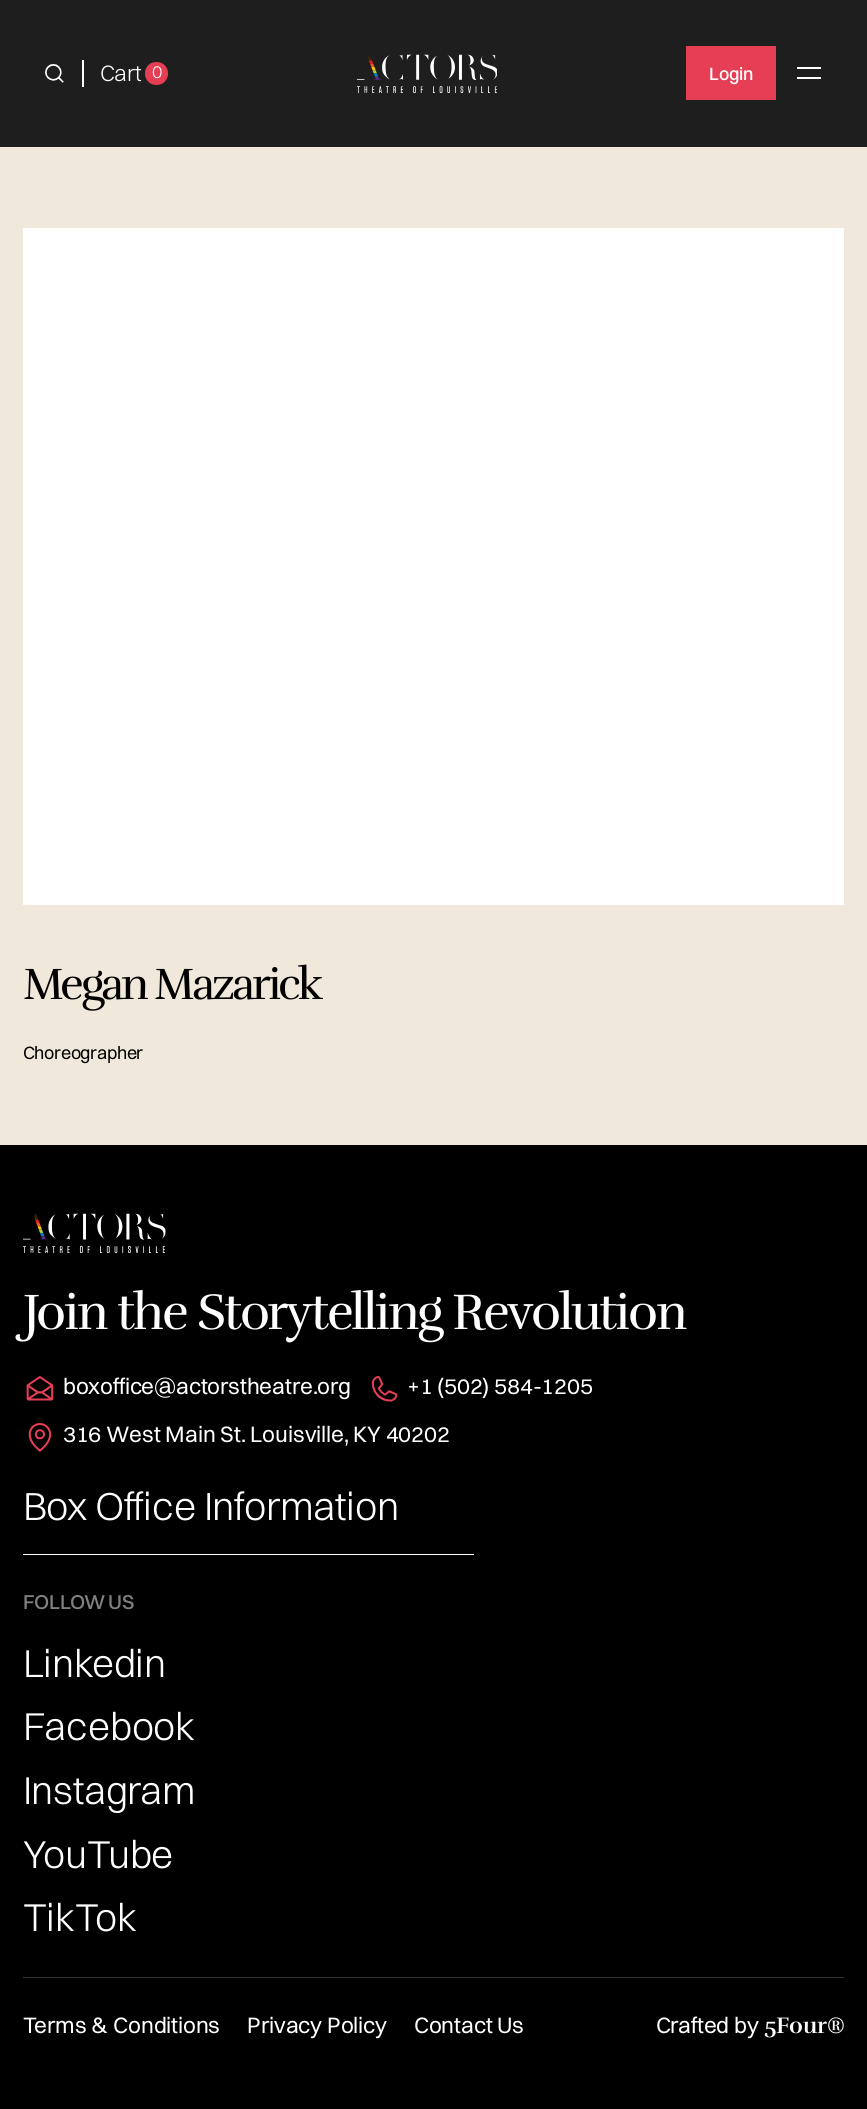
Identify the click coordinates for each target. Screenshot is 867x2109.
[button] (54, 73)
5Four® (804, 2026)
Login (731, 73)
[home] (427, 74)
